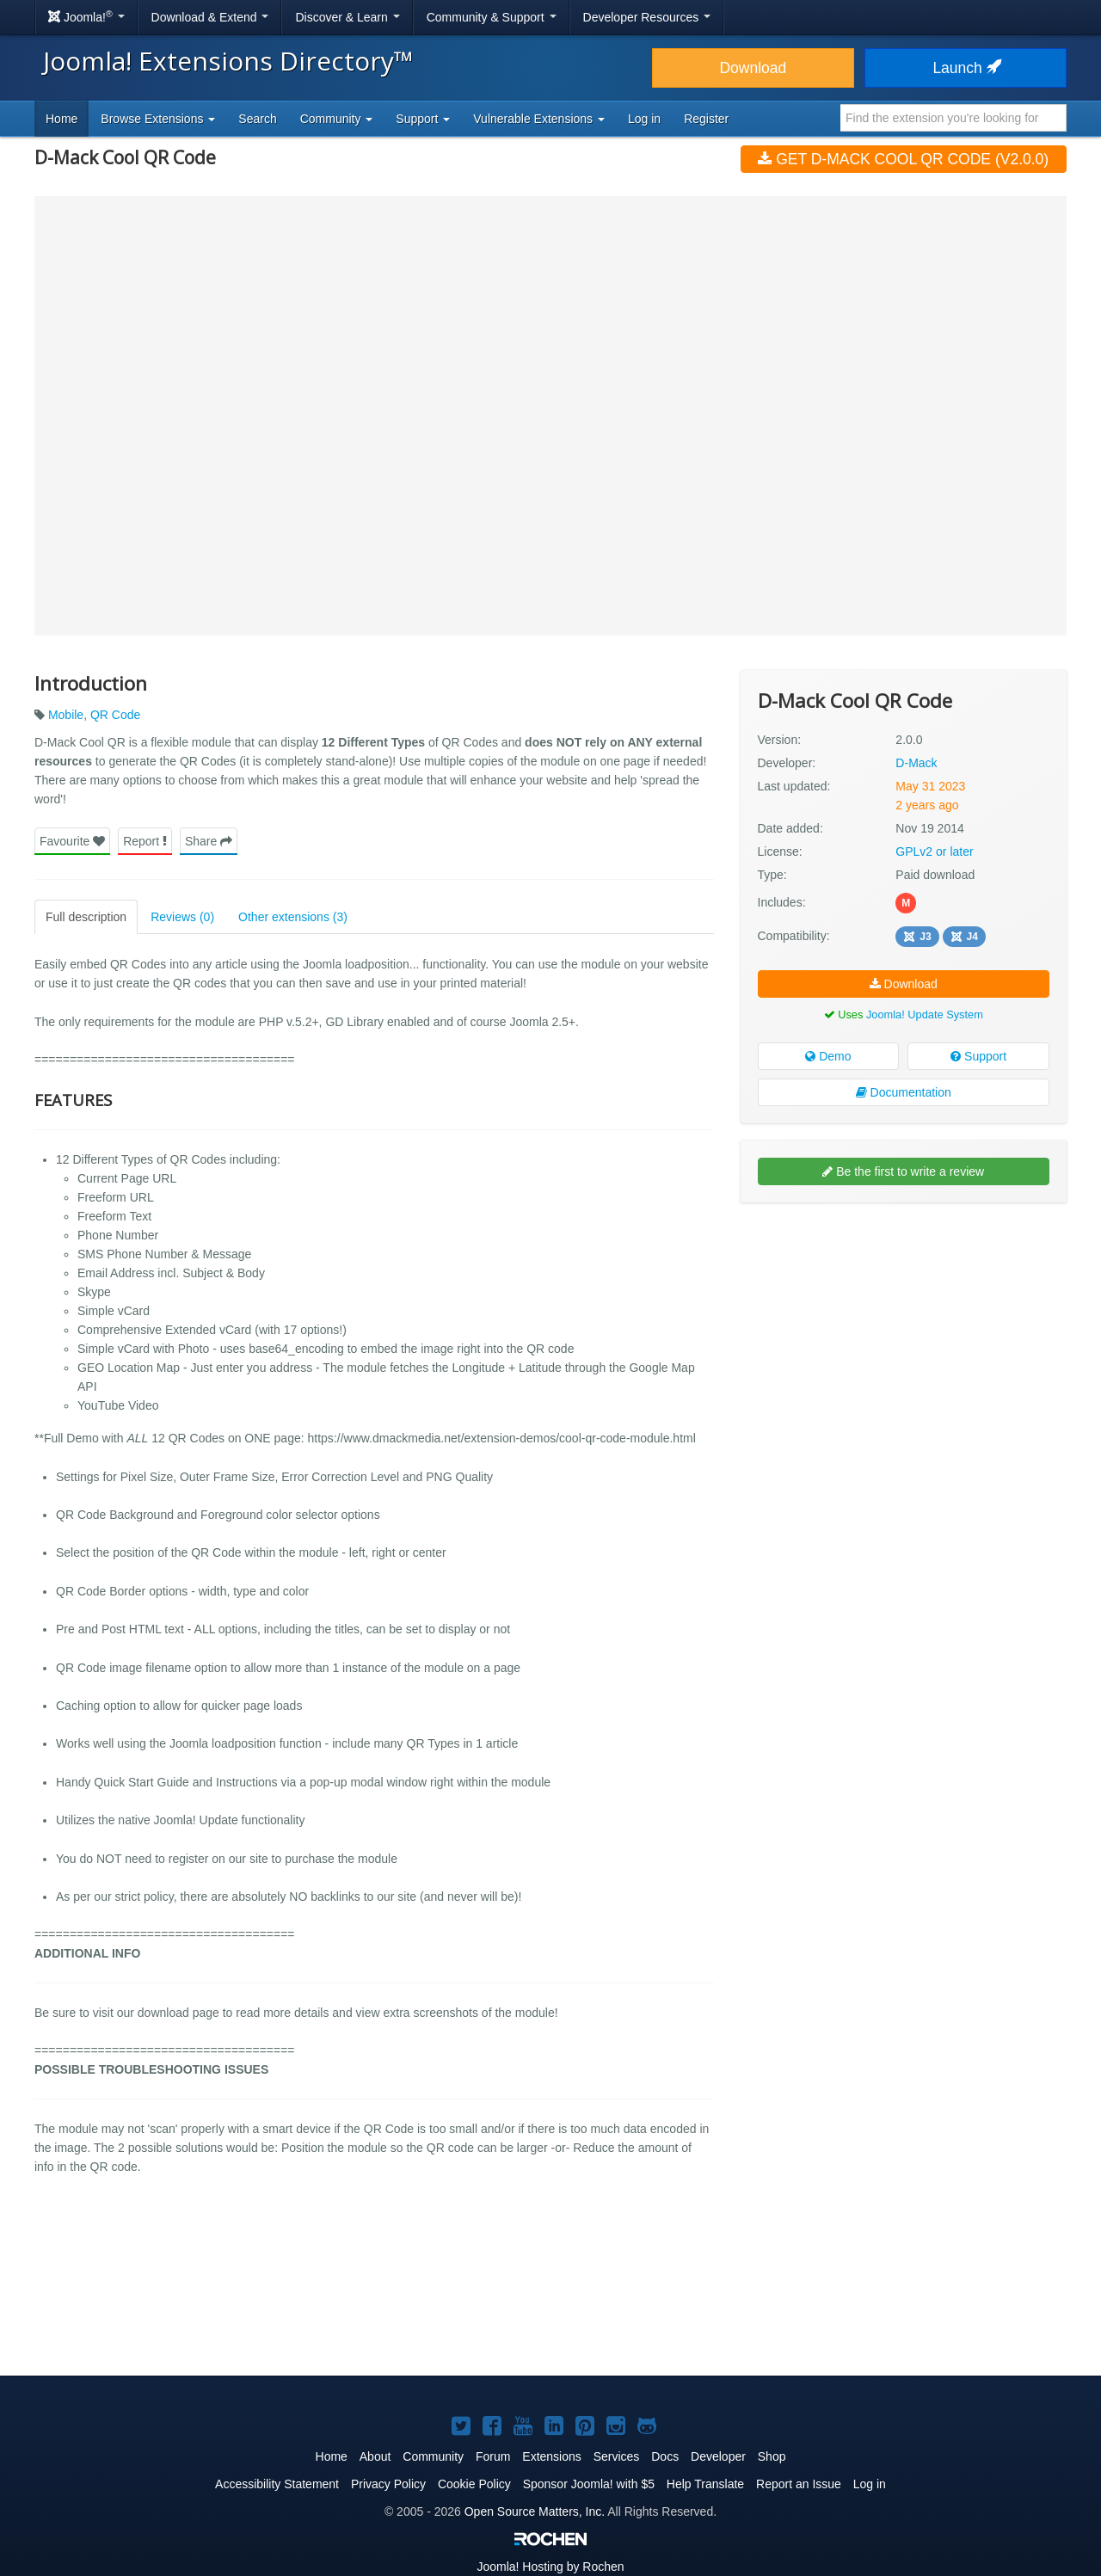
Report (145, 841)
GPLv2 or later (934, 851)
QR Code (115, 715)
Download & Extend (210, 17)
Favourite (72, 841)
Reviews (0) (182, 917)
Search (257, 119)
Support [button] (423, 119)
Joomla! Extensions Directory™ (228, 60)
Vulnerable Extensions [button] (539, 119)
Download (752, 68)
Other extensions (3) (293, 917)
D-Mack (916, 763)
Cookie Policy (474, 2484)
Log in (644, 119)
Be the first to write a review (903, 1171)
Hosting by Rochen (550, 2566)
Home (61, 119)
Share (208, 841)
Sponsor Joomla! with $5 (589, 2484)
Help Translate (705, 2484)
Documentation (903, 1092)
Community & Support (492, 17)
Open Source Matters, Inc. (534, 2511)
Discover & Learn (347, 17)
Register (706, 119)
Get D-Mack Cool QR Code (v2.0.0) (903, 159)
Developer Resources (647, 17)
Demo (828, 1056)
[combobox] (953, 118)
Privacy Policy (388, 2484)
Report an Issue (798, 2484)
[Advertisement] (904, 1327)
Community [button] (336, 119)
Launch (965, 68)
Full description (86, 917)
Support (978, 1056)
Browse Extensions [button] (158, 119)
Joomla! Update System (924, 1014)
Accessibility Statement (277, 2484)
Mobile (65, 715)
